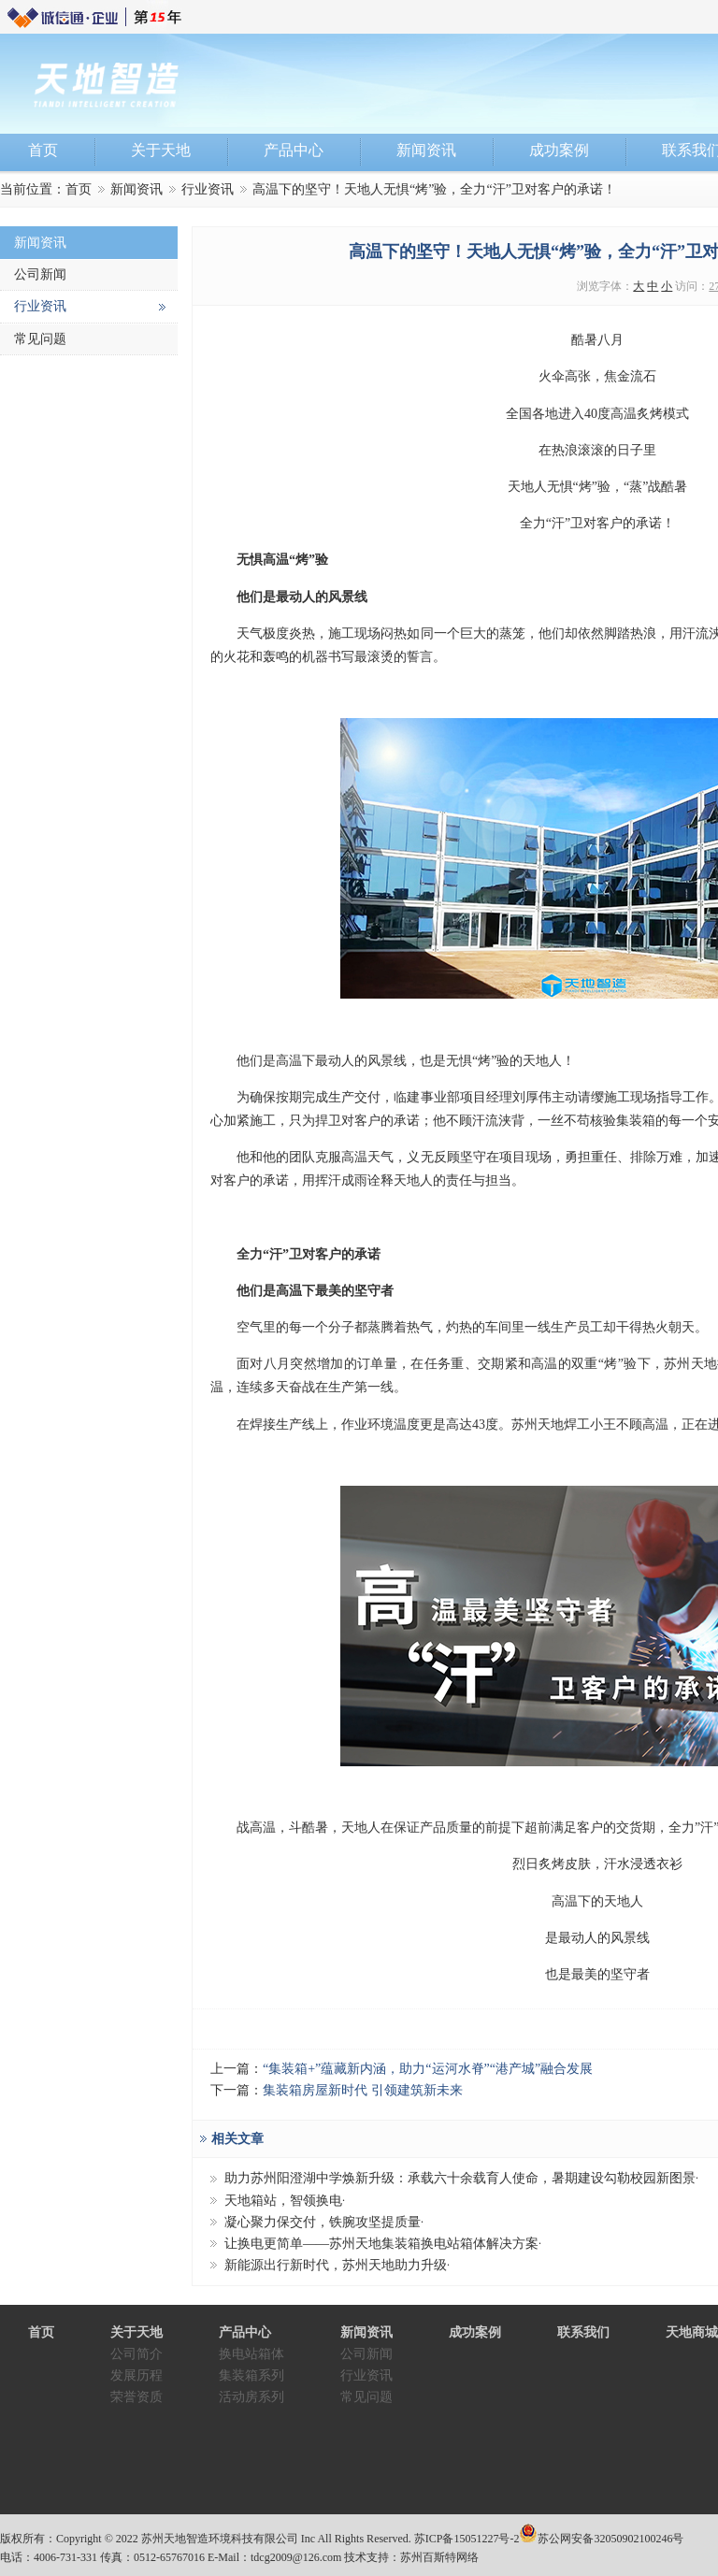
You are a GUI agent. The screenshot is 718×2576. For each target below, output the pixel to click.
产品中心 (245, 2332)
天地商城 (692, 2332)
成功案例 (475, 2332)
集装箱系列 (251, 2375)
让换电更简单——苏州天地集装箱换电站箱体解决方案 (381, 2244)
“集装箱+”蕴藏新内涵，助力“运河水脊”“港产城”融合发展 (428, 2069)
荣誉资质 (136, 2397)
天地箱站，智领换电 (283, 2201)
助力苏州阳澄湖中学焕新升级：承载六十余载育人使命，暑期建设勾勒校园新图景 (460, 2178)
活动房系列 (251, 2397)
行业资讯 (207, 189)
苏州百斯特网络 (439, 2557)
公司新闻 (40, 274)
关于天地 (136, 2332)
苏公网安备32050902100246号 (610, 2538)
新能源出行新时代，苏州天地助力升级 (335, 2265)
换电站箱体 (251, 2354)
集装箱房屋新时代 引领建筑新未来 (363, 2090)
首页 (78, 189)
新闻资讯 (136, 189)
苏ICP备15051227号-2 (467, 2538)
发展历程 (136, 2375)
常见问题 (40, 339)
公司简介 (136, 2354)
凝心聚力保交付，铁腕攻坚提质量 (322, 2222)
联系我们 (583, 2332)
